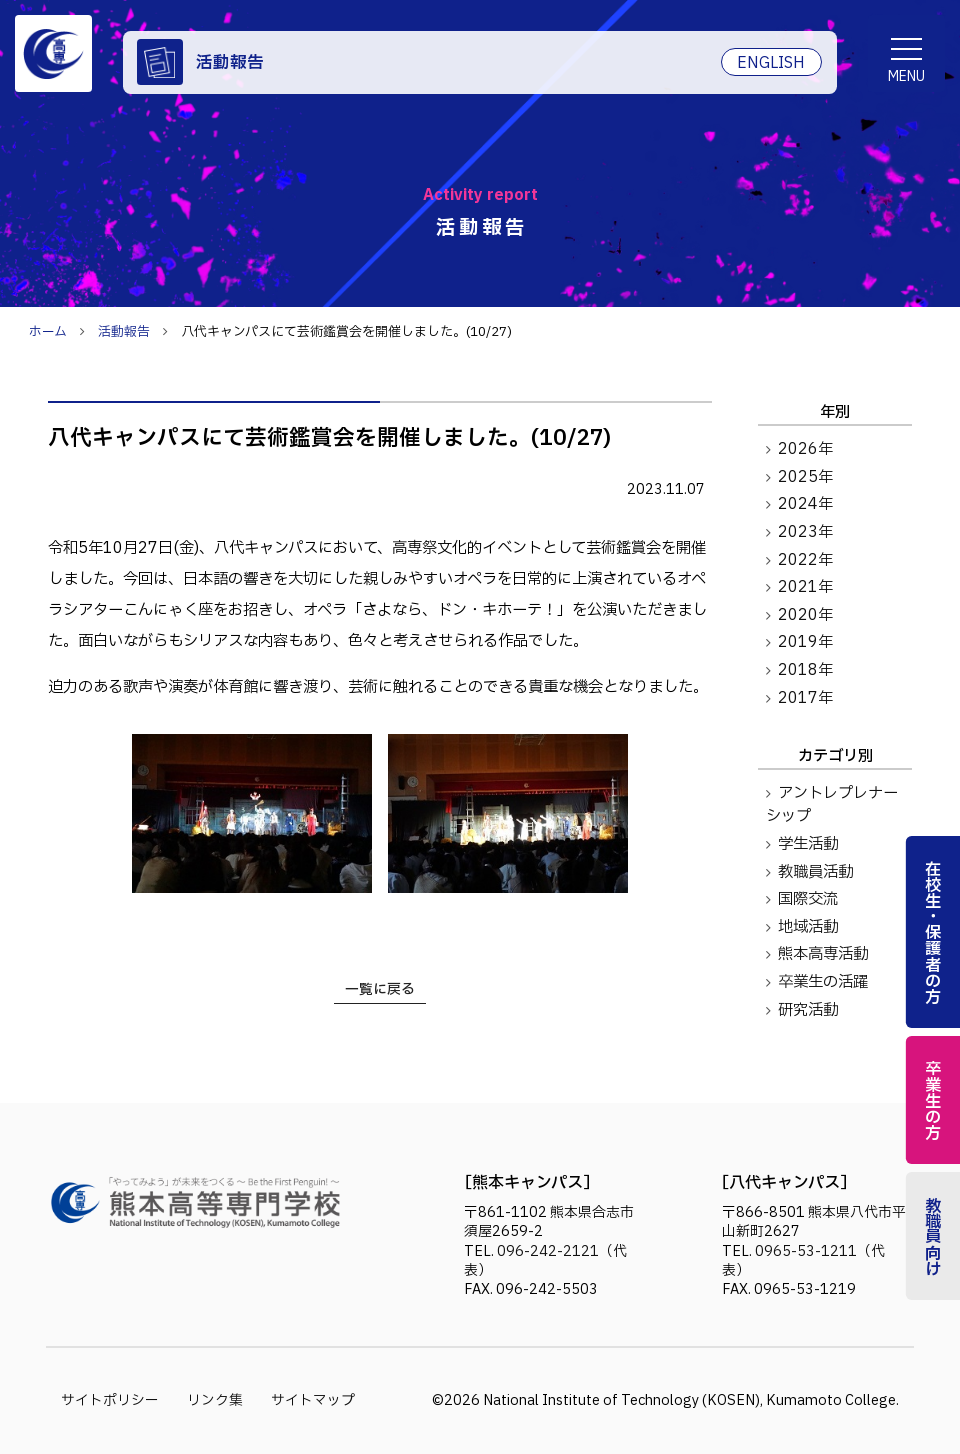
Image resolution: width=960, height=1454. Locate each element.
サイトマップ (313, 1400)
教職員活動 (815, 872)
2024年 (805, 504)
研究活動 (808, 1010)
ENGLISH (771, 63)
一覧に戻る (380, 989)
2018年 (805, 670)
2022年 (805, 560)
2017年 (805, 698)
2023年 (805, 532)
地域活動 (808, 927)
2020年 (805, 615)
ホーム (48, 332)
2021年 (805, 587)
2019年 (805, 642)
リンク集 (215, 1400)
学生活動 (808, 844)
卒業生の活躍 (823, 982)
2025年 (805, 477)
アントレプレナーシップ (832, 805)
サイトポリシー (110, 1400)
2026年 (805, 449)
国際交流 (808, 899)
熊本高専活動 (823, 954)
